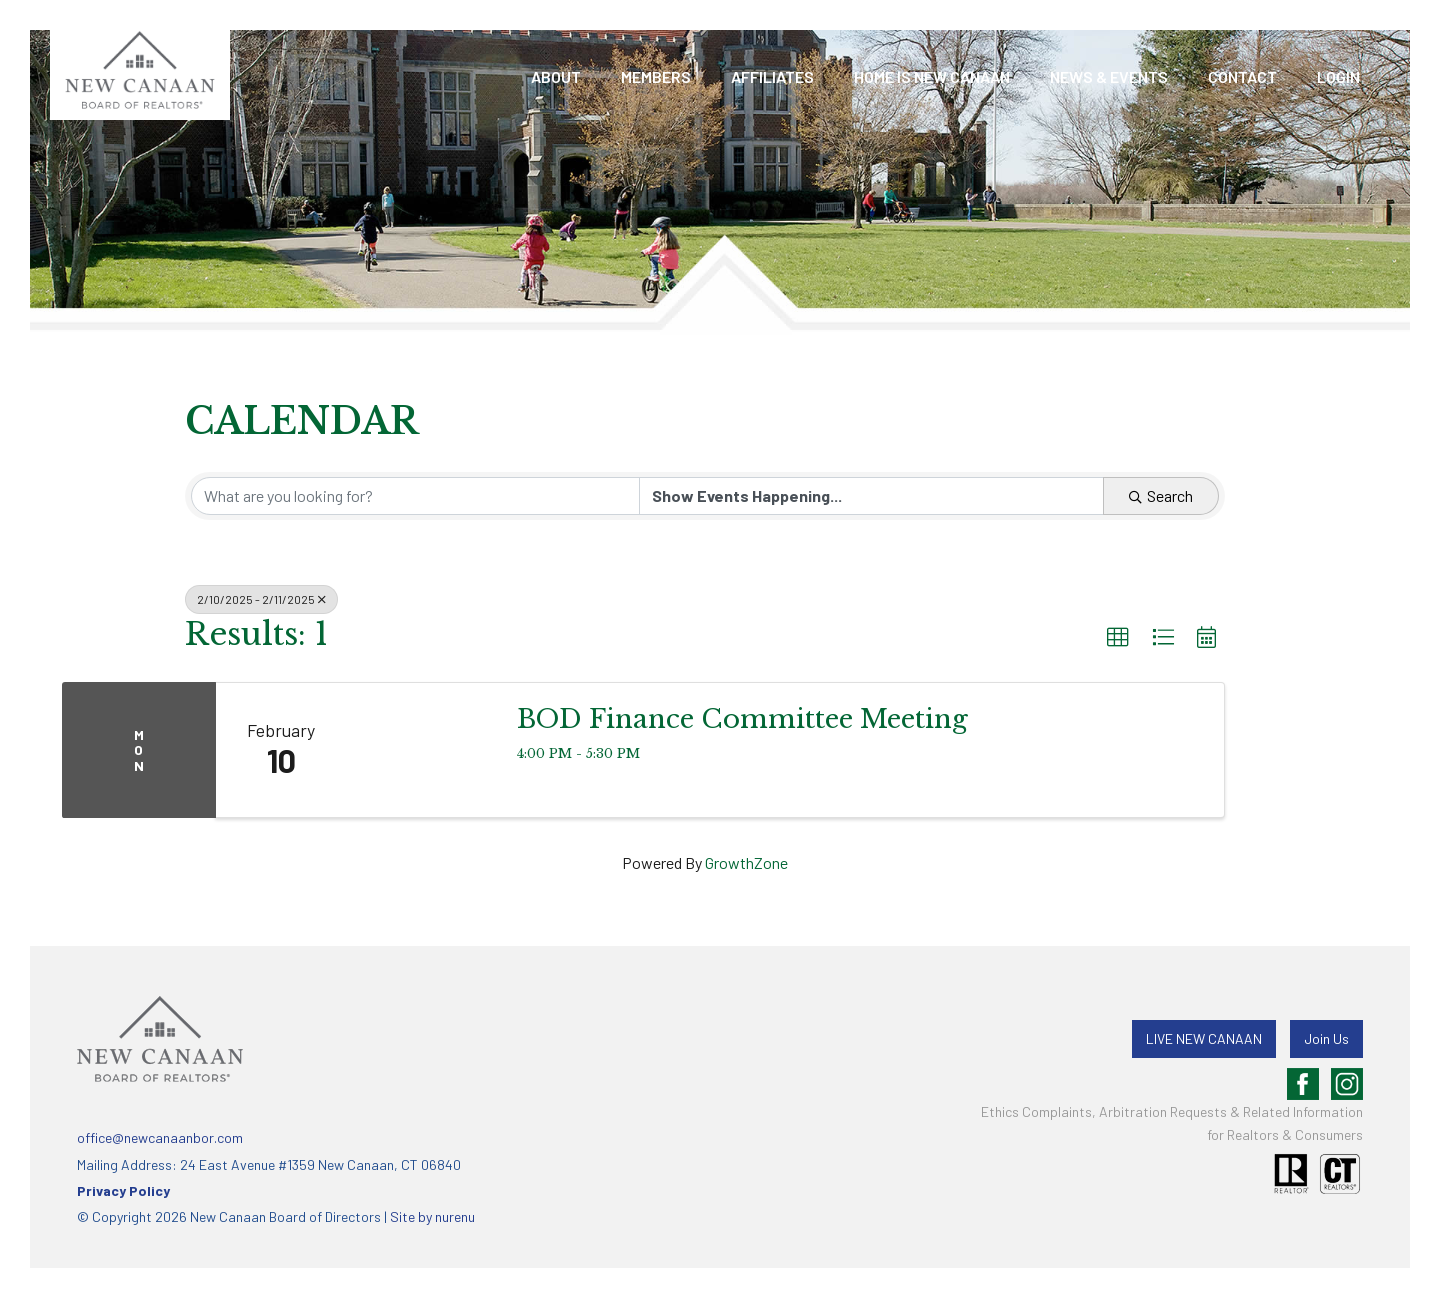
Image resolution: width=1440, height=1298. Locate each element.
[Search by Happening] (871, 496)
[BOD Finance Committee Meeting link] (421, 750)
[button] (1118, 638)
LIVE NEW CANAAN (1204, 1038)
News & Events (1109, 76)
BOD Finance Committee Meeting (742, 719)
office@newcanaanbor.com (160, 1137)
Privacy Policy (123, 1190)
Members (656, 76)
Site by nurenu (432, 1216)
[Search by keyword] (415, 496)
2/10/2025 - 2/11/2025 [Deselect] (261, 599)
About (556, 76)
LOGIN (1338, 76)
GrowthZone (746, 862)
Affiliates (772, 76)
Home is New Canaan (932, 76)
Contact (1242, 76)
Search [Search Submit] (1161, 495)
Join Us (1326, 1038)
